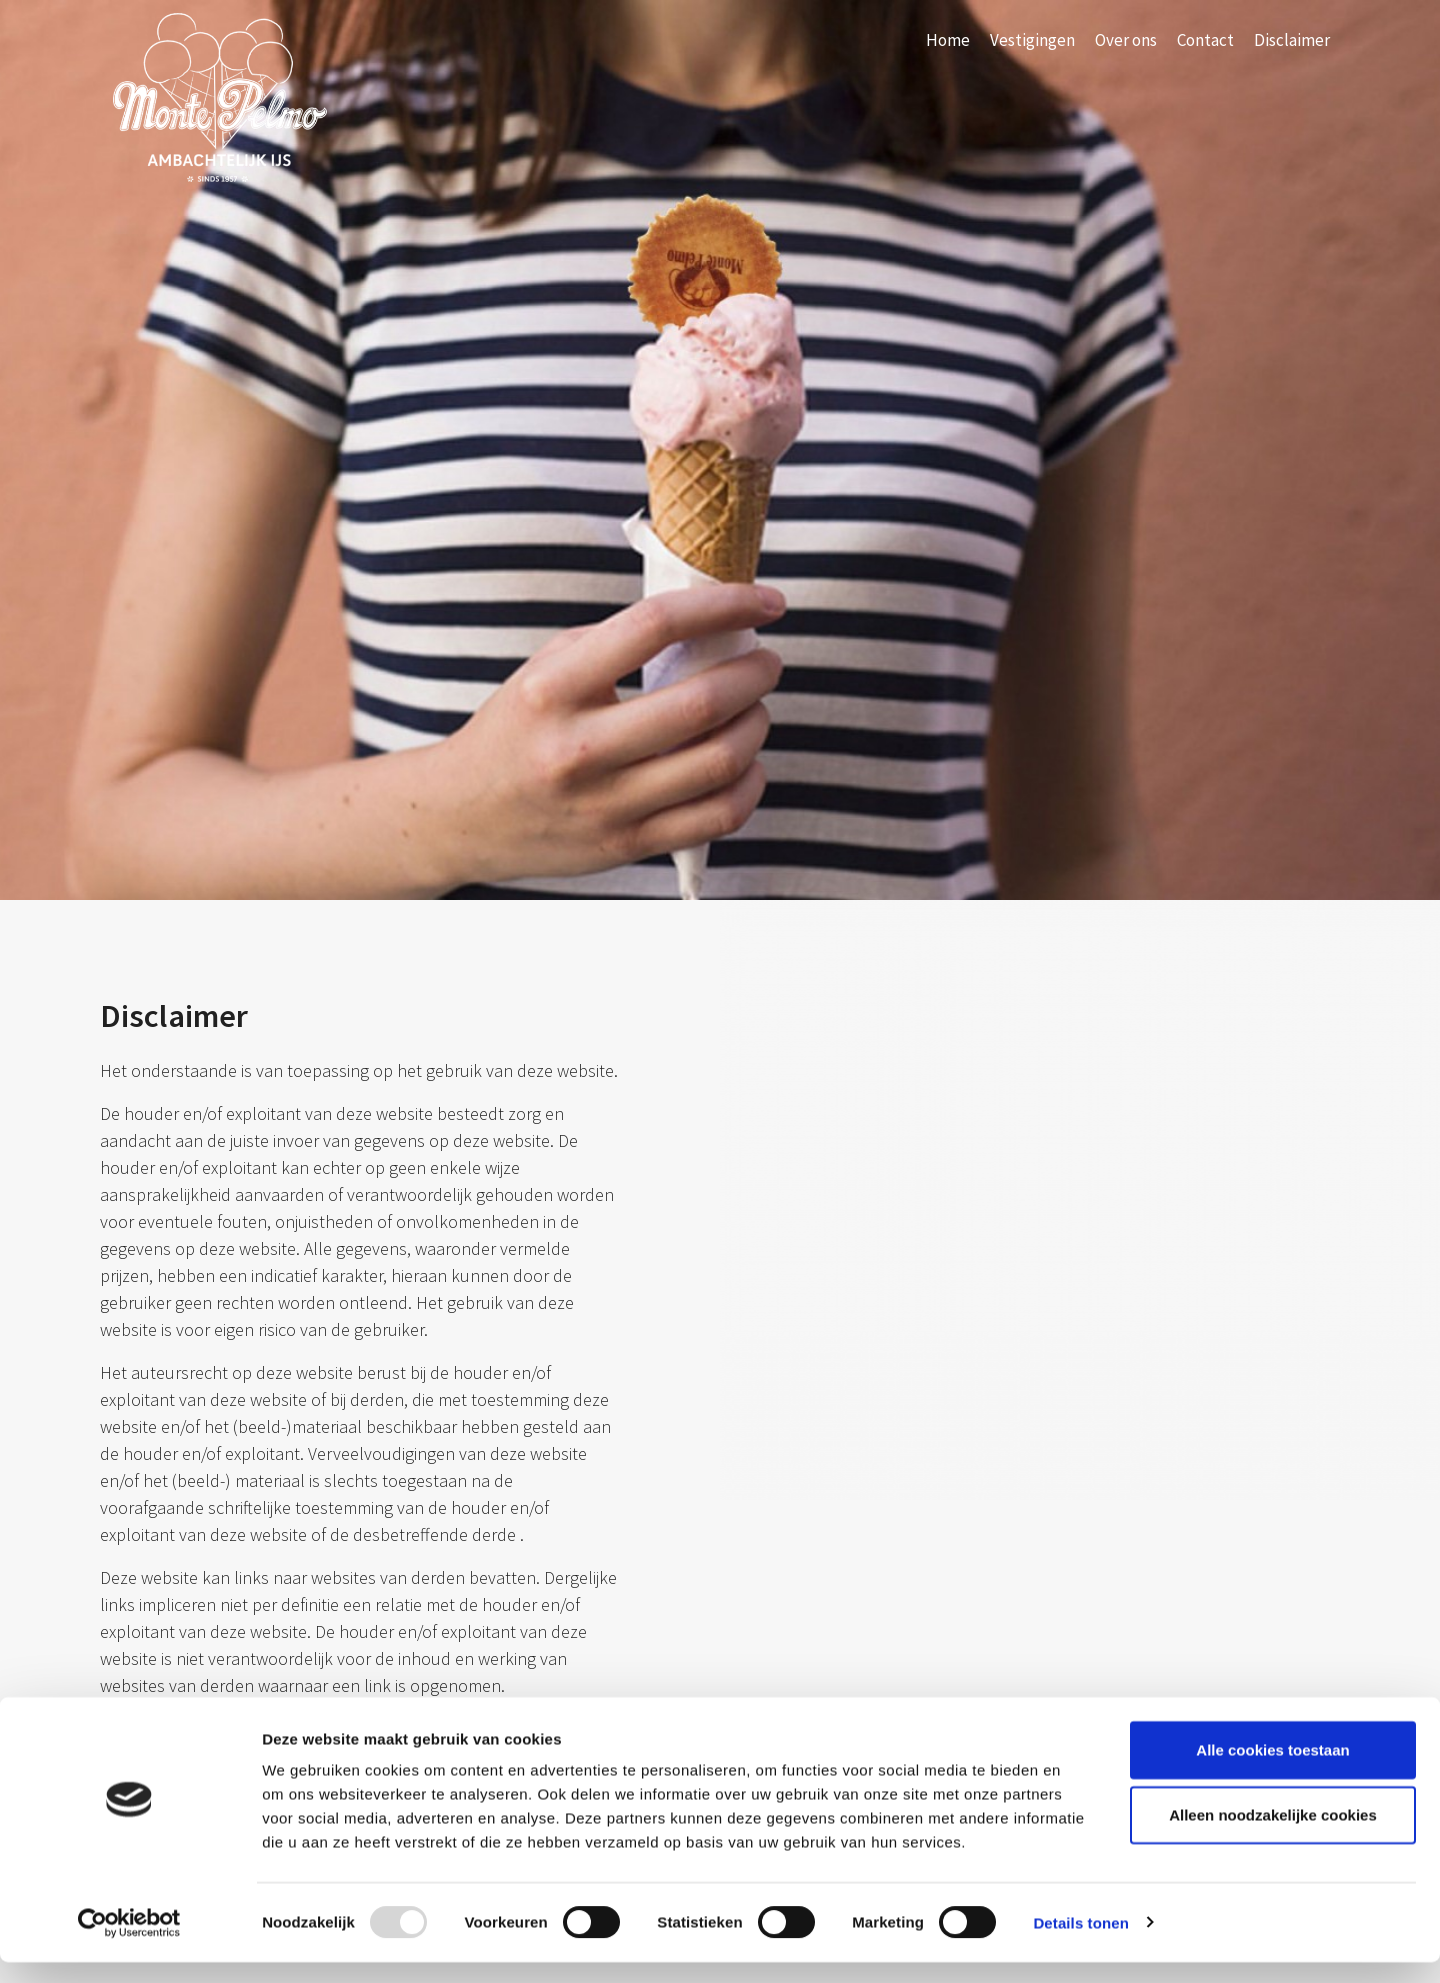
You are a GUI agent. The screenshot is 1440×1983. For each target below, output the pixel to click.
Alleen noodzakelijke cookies (1273, 1836)
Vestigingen (1032, 40)
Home (948, 40)
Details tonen (1080, 1943)
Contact (1205, 40)
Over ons (1126, 40)
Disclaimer (1292, 40)
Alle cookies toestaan (1272, 1770)
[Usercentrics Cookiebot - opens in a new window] (129, 1944)
